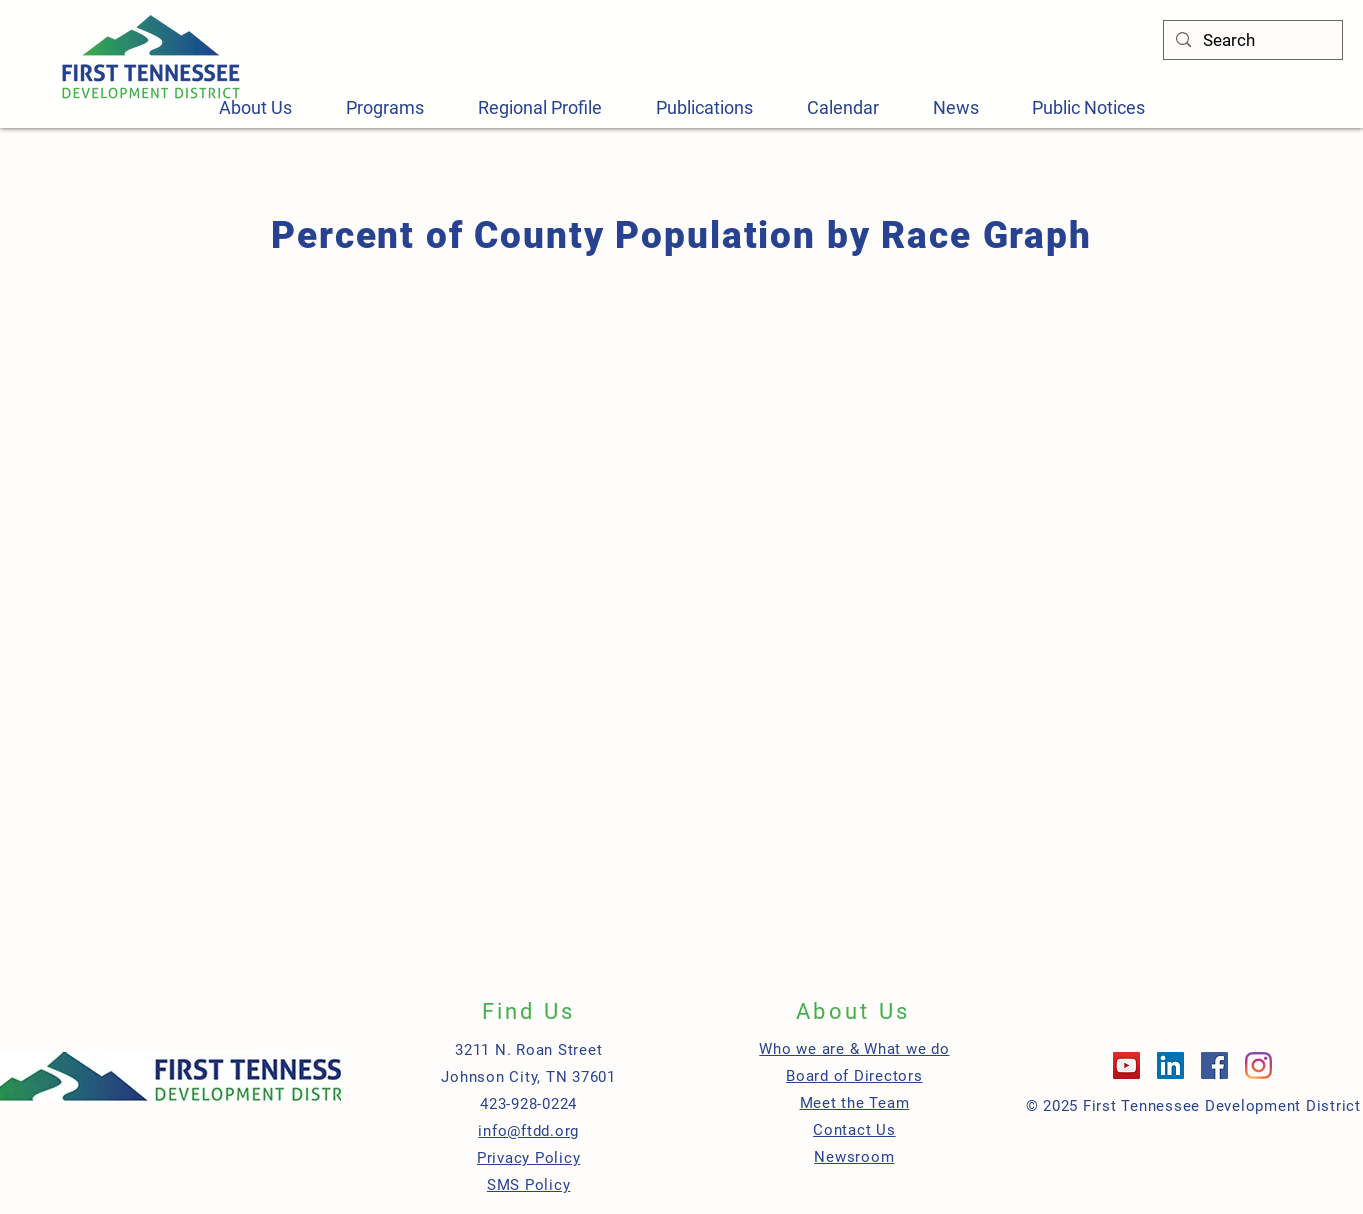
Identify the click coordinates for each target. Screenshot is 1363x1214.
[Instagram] (1258, 1065)
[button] (385, 107)
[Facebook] (1214, 1065)
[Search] (1251, 41)
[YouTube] (1126, 1065)
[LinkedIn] (1170, 1065)
